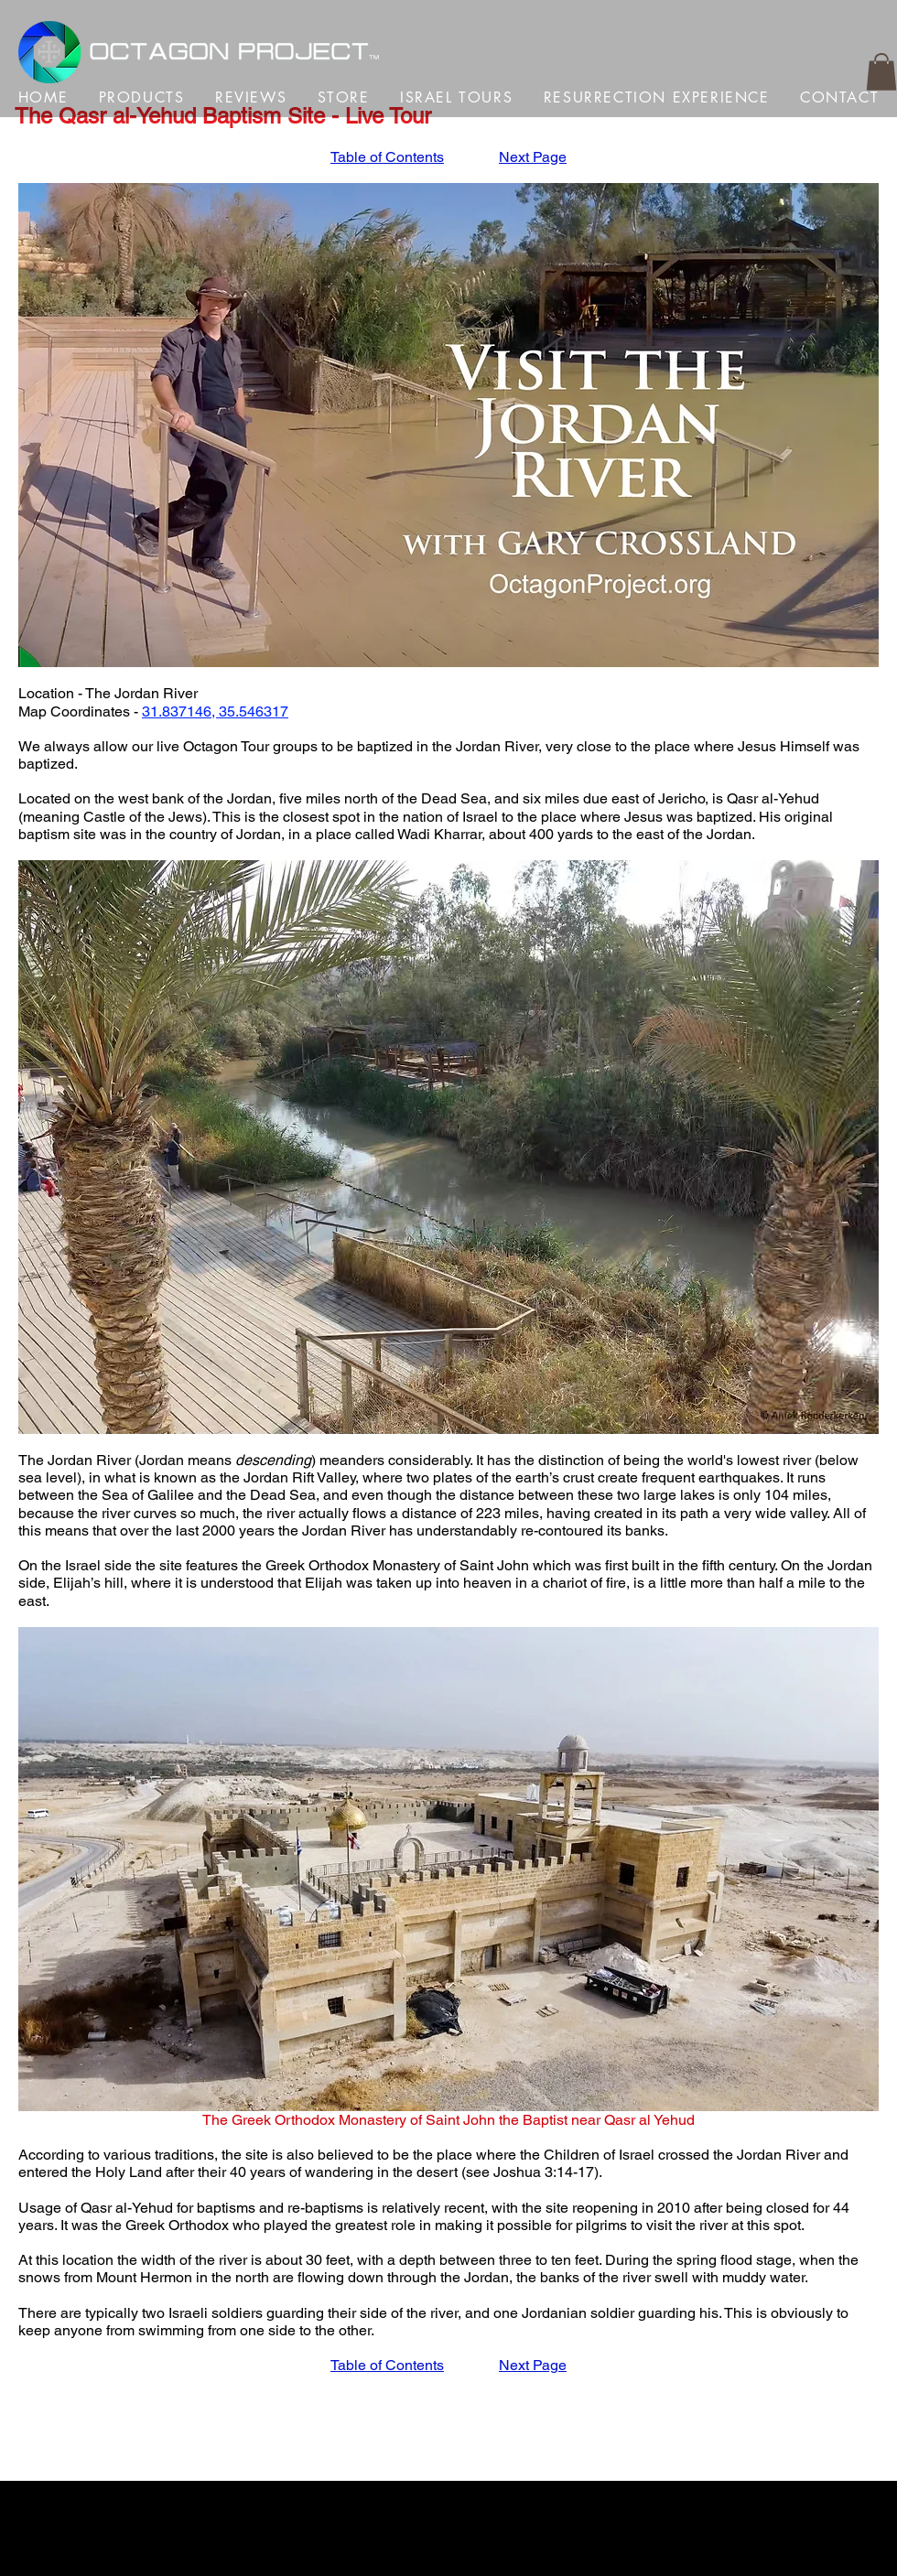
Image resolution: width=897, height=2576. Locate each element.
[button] (881, 72)
